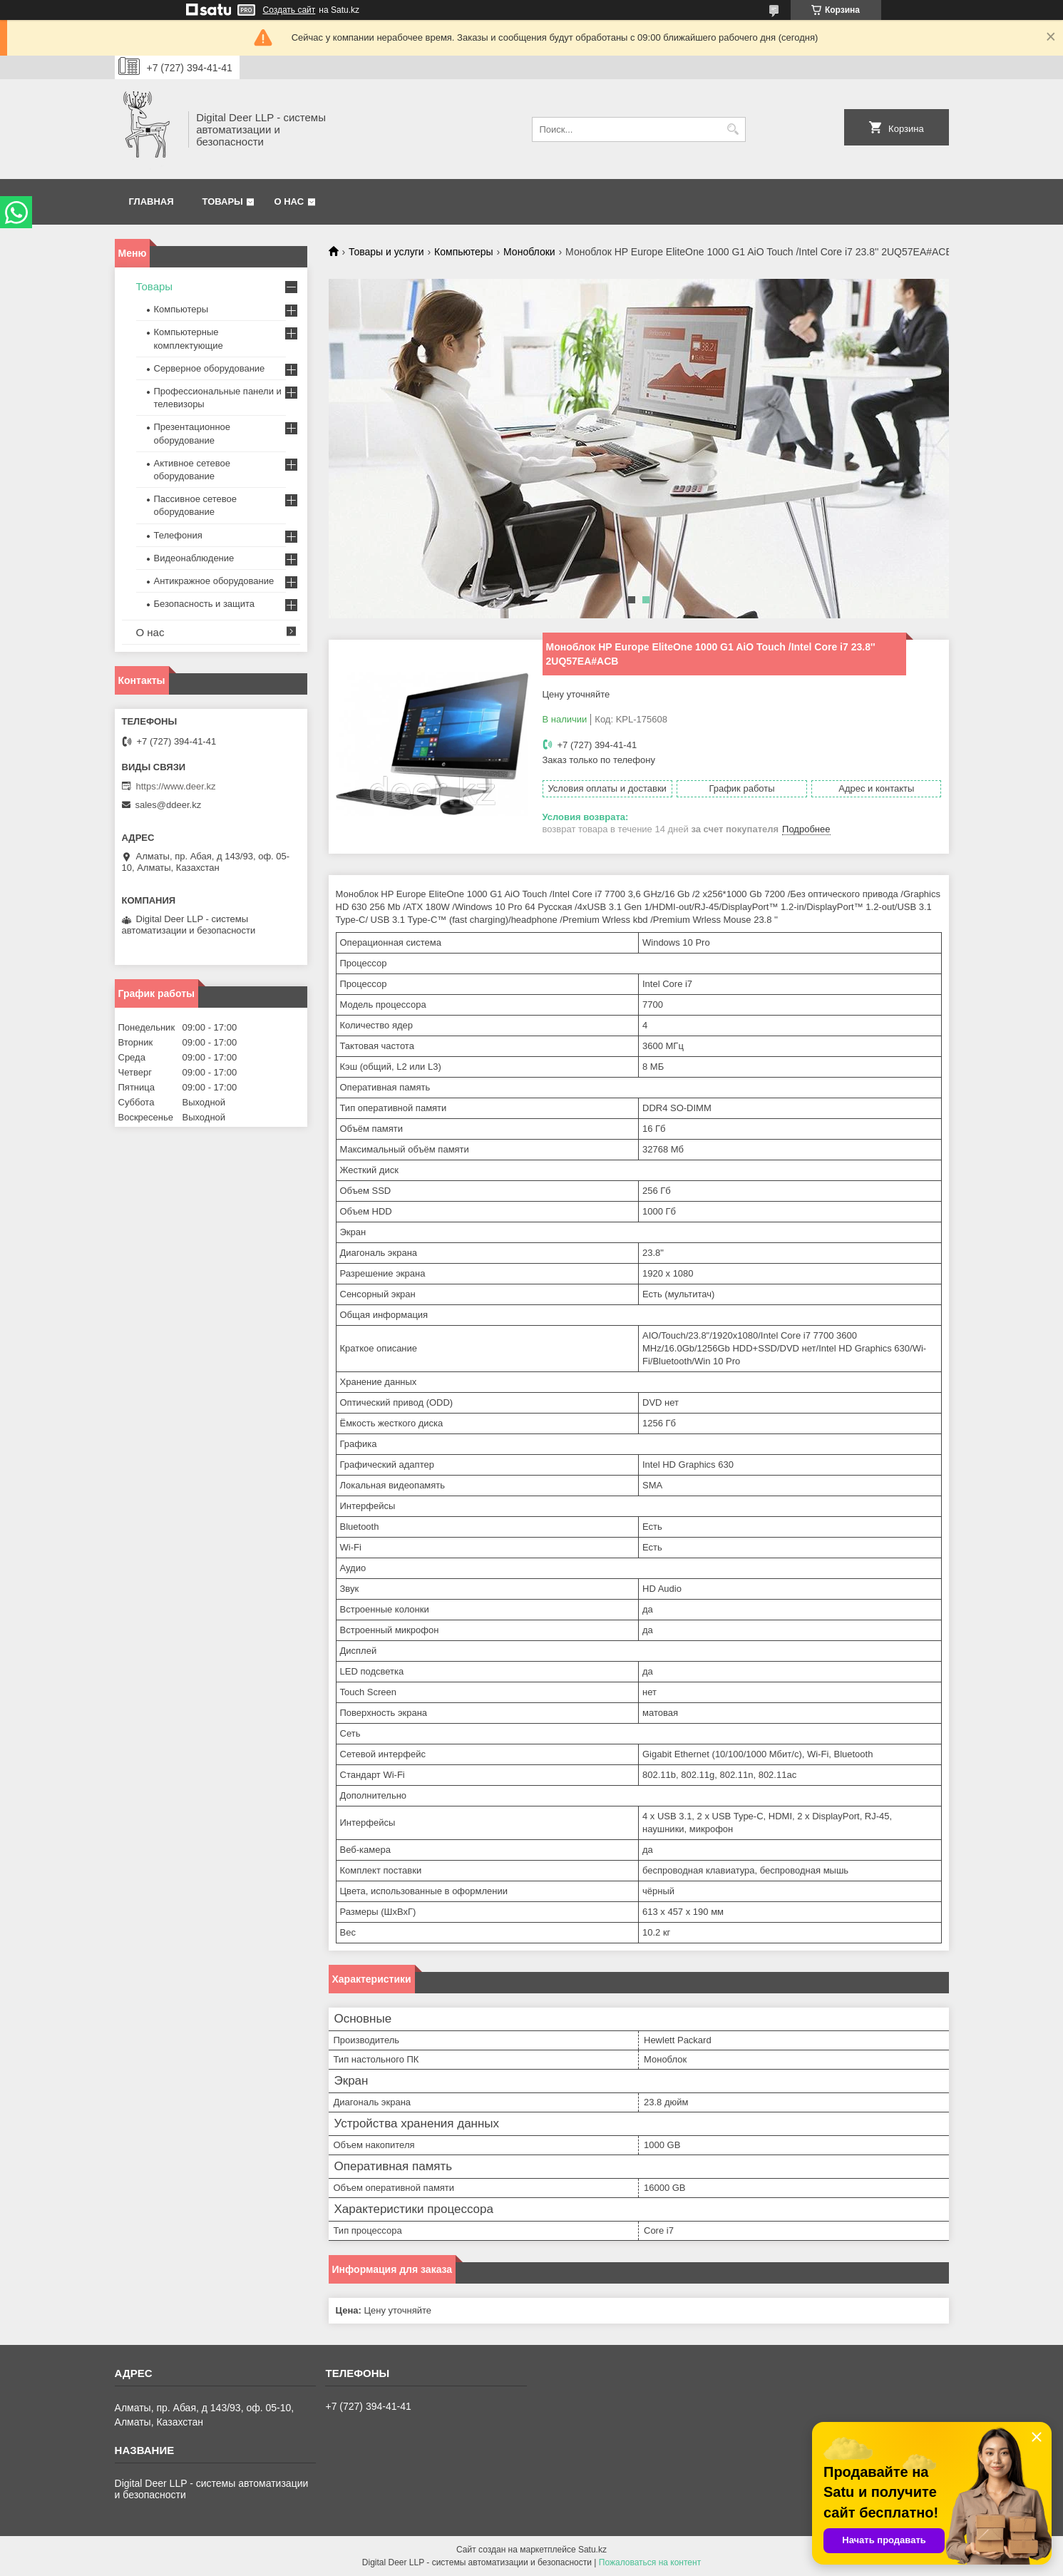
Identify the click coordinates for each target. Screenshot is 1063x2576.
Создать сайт (289, 10)
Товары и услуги (386, 251)
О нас (289, 201)
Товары (222, 201)
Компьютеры (463, 251)
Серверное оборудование (209, 368)
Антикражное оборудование (214, 581)
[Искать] (733, 129)
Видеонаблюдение (194, 558)
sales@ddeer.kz (168, 804)
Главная (151, 201)
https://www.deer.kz (176, 786)
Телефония (178, 535)
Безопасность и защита (204, 603)
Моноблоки (529, 251)
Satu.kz (592, 2550)
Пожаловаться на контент (650, 2562)
